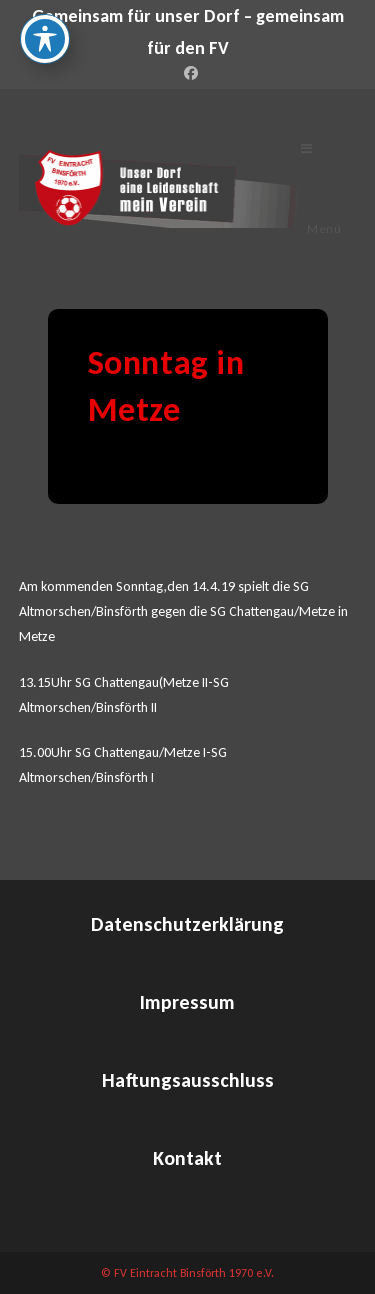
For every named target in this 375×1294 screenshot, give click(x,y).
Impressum (187, 1002)
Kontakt (187, 1158)
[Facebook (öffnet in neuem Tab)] (188, 74)
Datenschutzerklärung (187, 924)
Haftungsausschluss (188, 1080)
